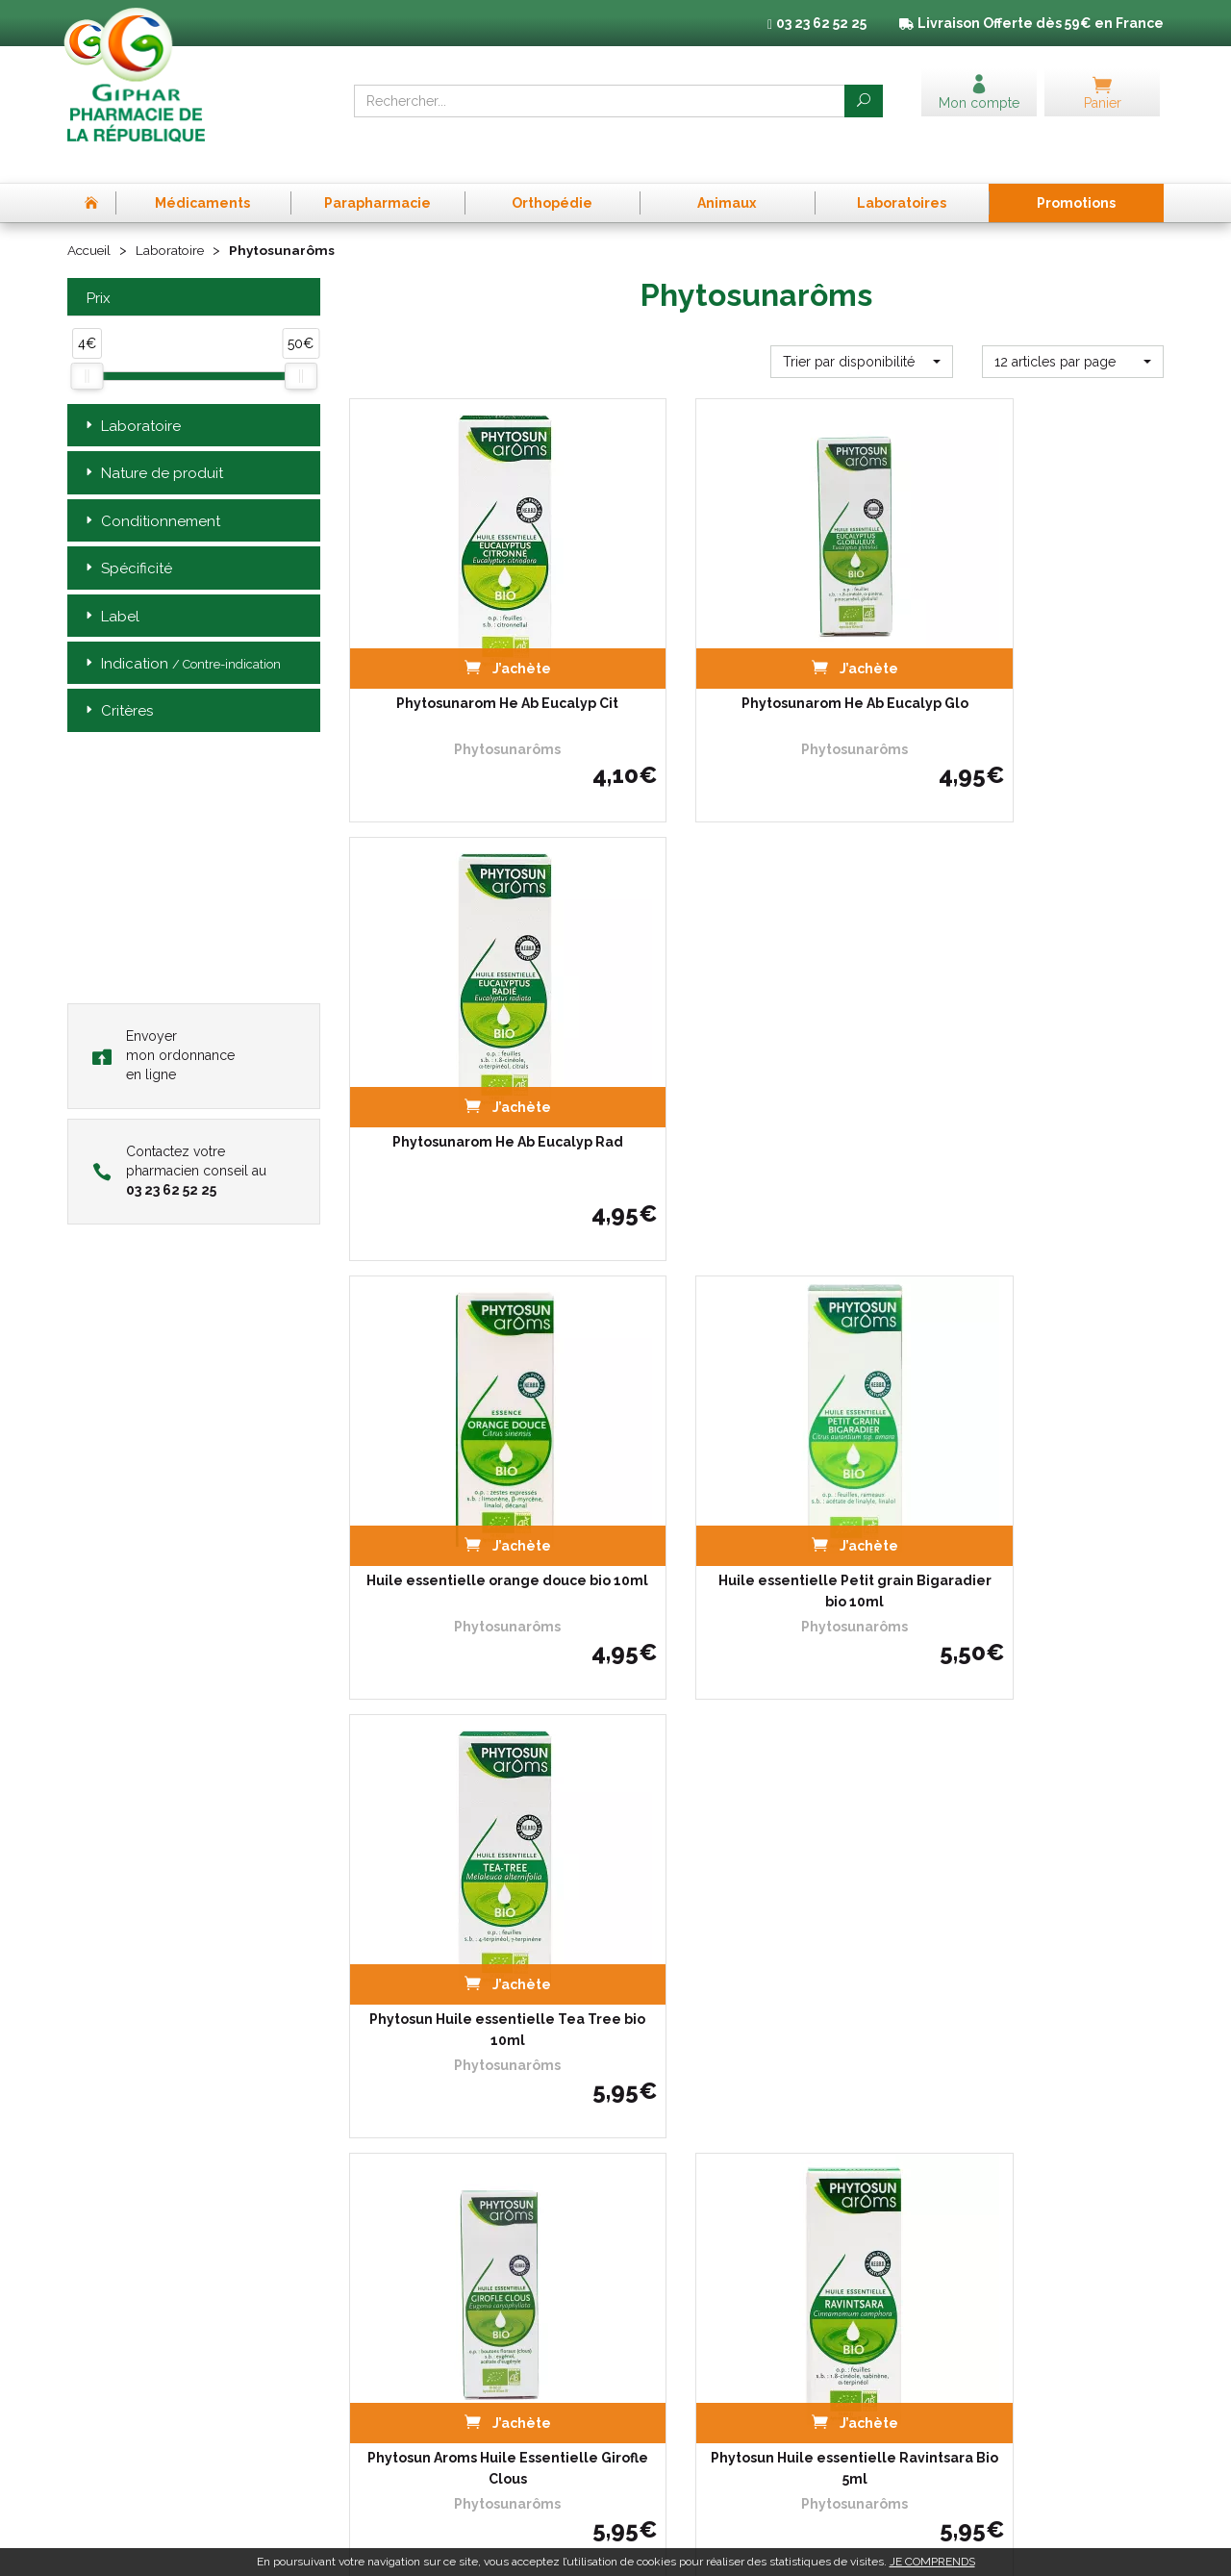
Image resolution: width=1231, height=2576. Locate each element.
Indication (181, 632)
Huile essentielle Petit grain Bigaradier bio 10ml (756, 1044)
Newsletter (380, 2390)
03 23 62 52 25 (133, 2401)
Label (110, 585)
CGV (924, 2232)
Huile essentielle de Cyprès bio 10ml (756, 1846)
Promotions (382, 2354)
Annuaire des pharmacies (422, 2437)
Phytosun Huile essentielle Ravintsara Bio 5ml (756, 1445)
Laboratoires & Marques (416, 2337)
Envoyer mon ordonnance (163, 1023)
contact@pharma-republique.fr (182, 2433)
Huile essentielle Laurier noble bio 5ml (1037, 1846)
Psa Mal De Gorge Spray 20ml (1038, 1435)
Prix (96, 267)
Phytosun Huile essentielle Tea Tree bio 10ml (1037, 1044)
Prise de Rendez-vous (411, 2232)
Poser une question (403, 2319)
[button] (861, 330)
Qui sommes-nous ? (406, 2249)
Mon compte (385, 2407)
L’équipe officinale (399, 2267)
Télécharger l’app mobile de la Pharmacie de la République (616, 2092)
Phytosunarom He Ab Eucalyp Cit (475, 634)
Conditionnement (151, 490)
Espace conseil (391, 2372)
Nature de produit (152, 442)
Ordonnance (385, 2285)
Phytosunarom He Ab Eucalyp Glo (755, 634)
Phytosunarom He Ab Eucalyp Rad (1037, 634)
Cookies (933, 2285)
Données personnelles (976, 2267)
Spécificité (127, 537)
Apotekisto (969, 2546)
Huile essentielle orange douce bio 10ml (474, 1044)
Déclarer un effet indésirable (430, 2302)
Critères (117, 680)
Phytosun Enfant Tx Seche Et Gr (475, 1835)
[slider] (86, 345)
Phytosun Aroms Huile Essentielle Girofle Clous (475, 1445)
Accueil (90, 219)
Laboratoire (174, 219)
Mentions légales (960, 2249)
